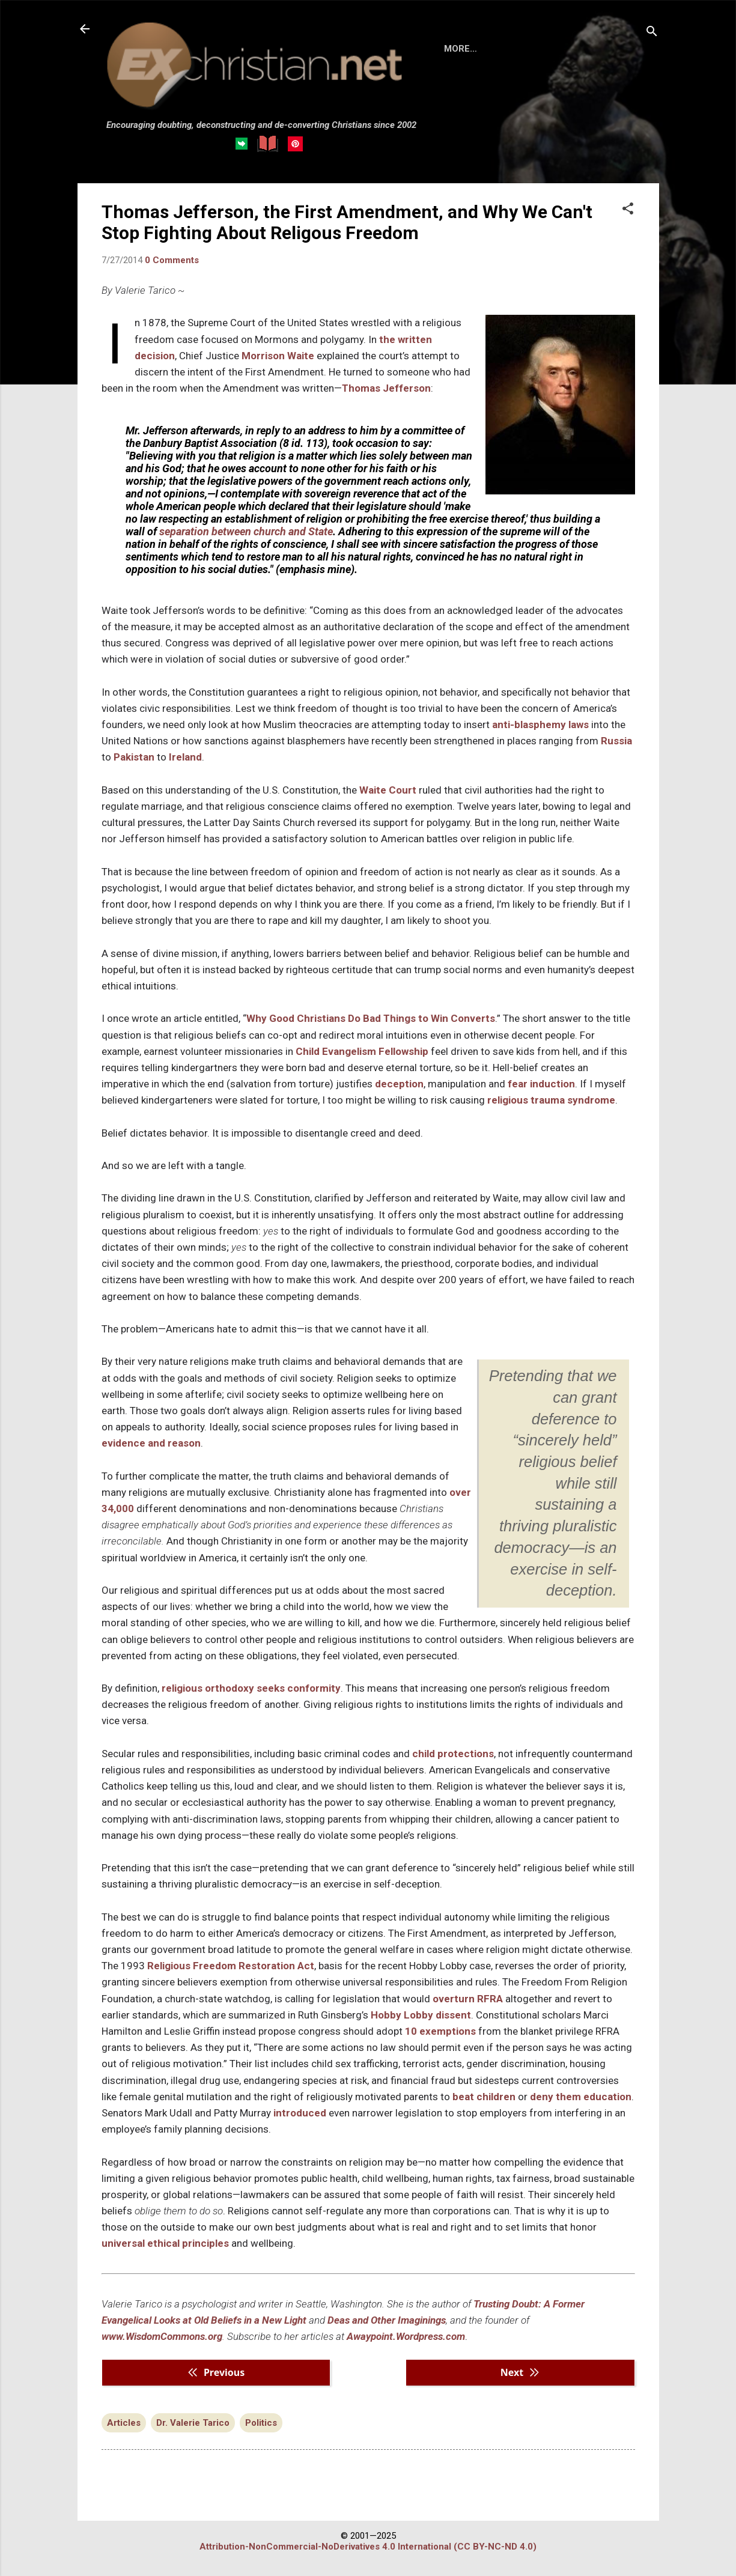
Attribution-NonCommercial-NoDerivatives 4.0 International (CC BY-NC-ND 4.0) (368, 2546)
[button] (628, 209)
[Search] (652, 32)
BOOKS (507, 48)
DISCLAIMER (571, 48)
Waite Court (387, 790)
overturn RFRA (468, 1999)
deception (399, 1084)
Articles (124, 2422)
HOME (457, 48)
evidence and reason (151, 1443)
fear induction (541, 1084)
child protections (453, 1754)
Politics (261, 2422)
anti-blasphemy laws (540, 724)
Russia (616, 741)
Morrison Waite (278, 356)
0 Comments (172, 260)
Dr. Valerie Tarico (193, 2422)
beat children (484, 2097)
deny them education (580, 2097)
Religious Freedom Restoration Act (230, 1966)
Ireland (185, 757)
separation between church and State (246, 531)
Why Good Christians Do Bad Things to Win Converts (370, 1018)
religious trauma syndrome (551, 1100)
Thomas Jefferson (386, 388)
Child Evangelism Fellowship (362, 1051)
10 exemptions (440, 2031)
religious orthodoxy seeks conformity (251, 1688)
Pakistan (134, 757)
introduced (299, 2113)
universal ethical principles (166, 2243)
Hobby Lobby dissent (421, 2015)
